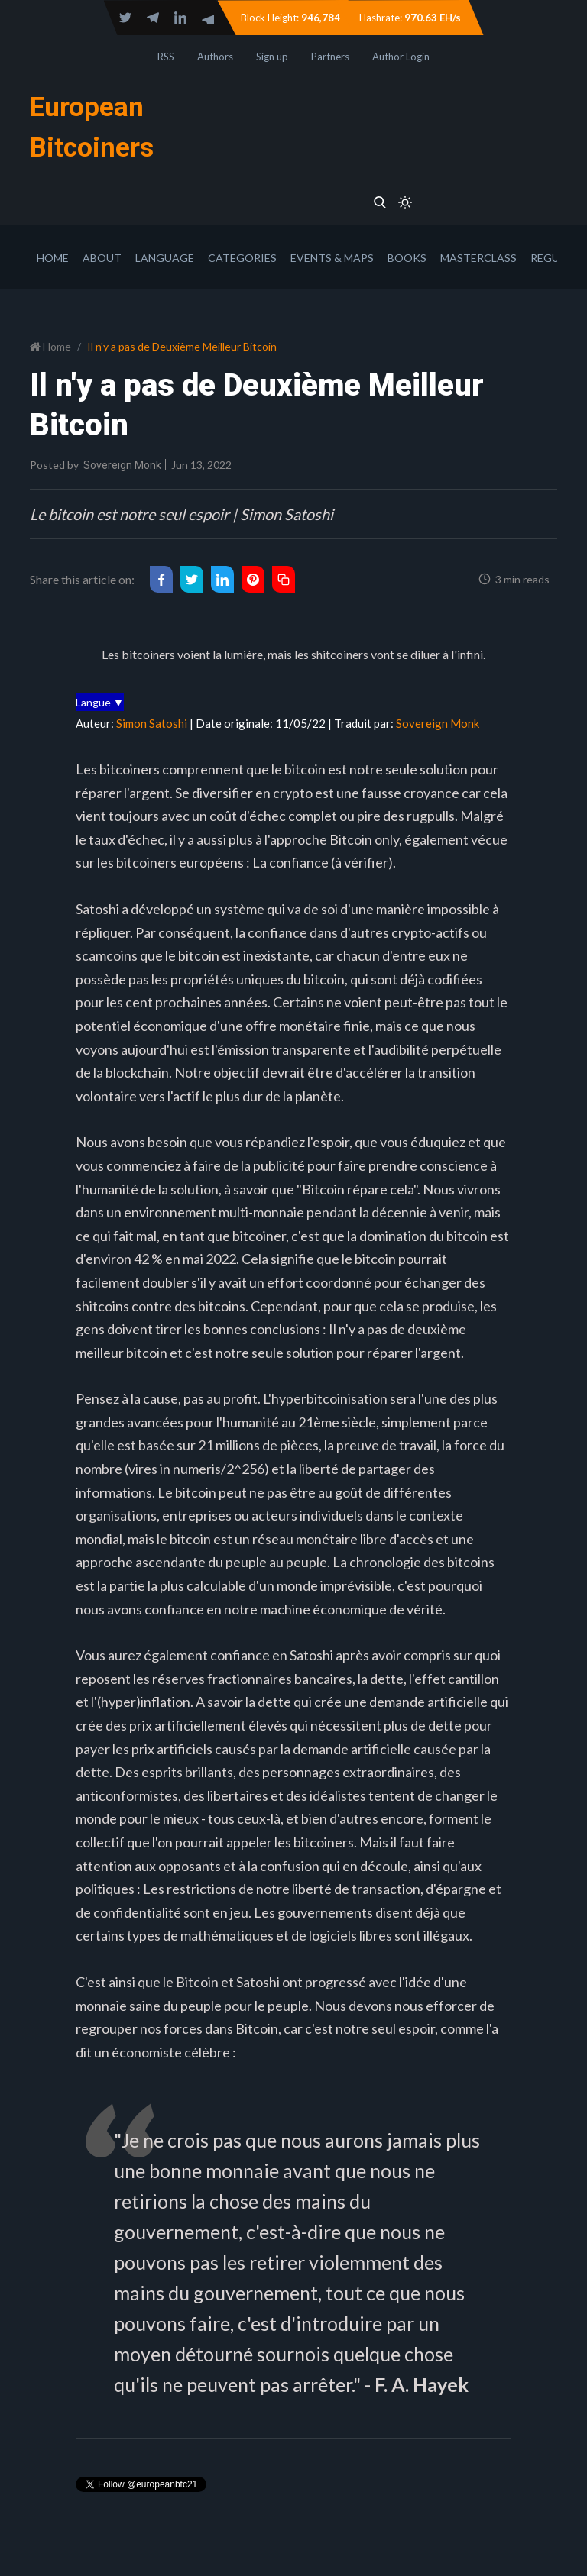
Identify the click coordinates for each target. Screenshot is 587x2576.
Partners (330, 56)
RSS (165, 56)
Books (407, 257)
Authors (215, 56)
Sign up (272, 56)
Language (164, 257)
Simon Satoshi (151, 723)
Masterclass (478, 257)
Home (53, 257)
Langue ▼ (100, 702)
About (102, 257)
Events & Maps (332, 257)
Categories (242, 257)
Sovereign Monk (122, 465)
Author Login (401, 56)
